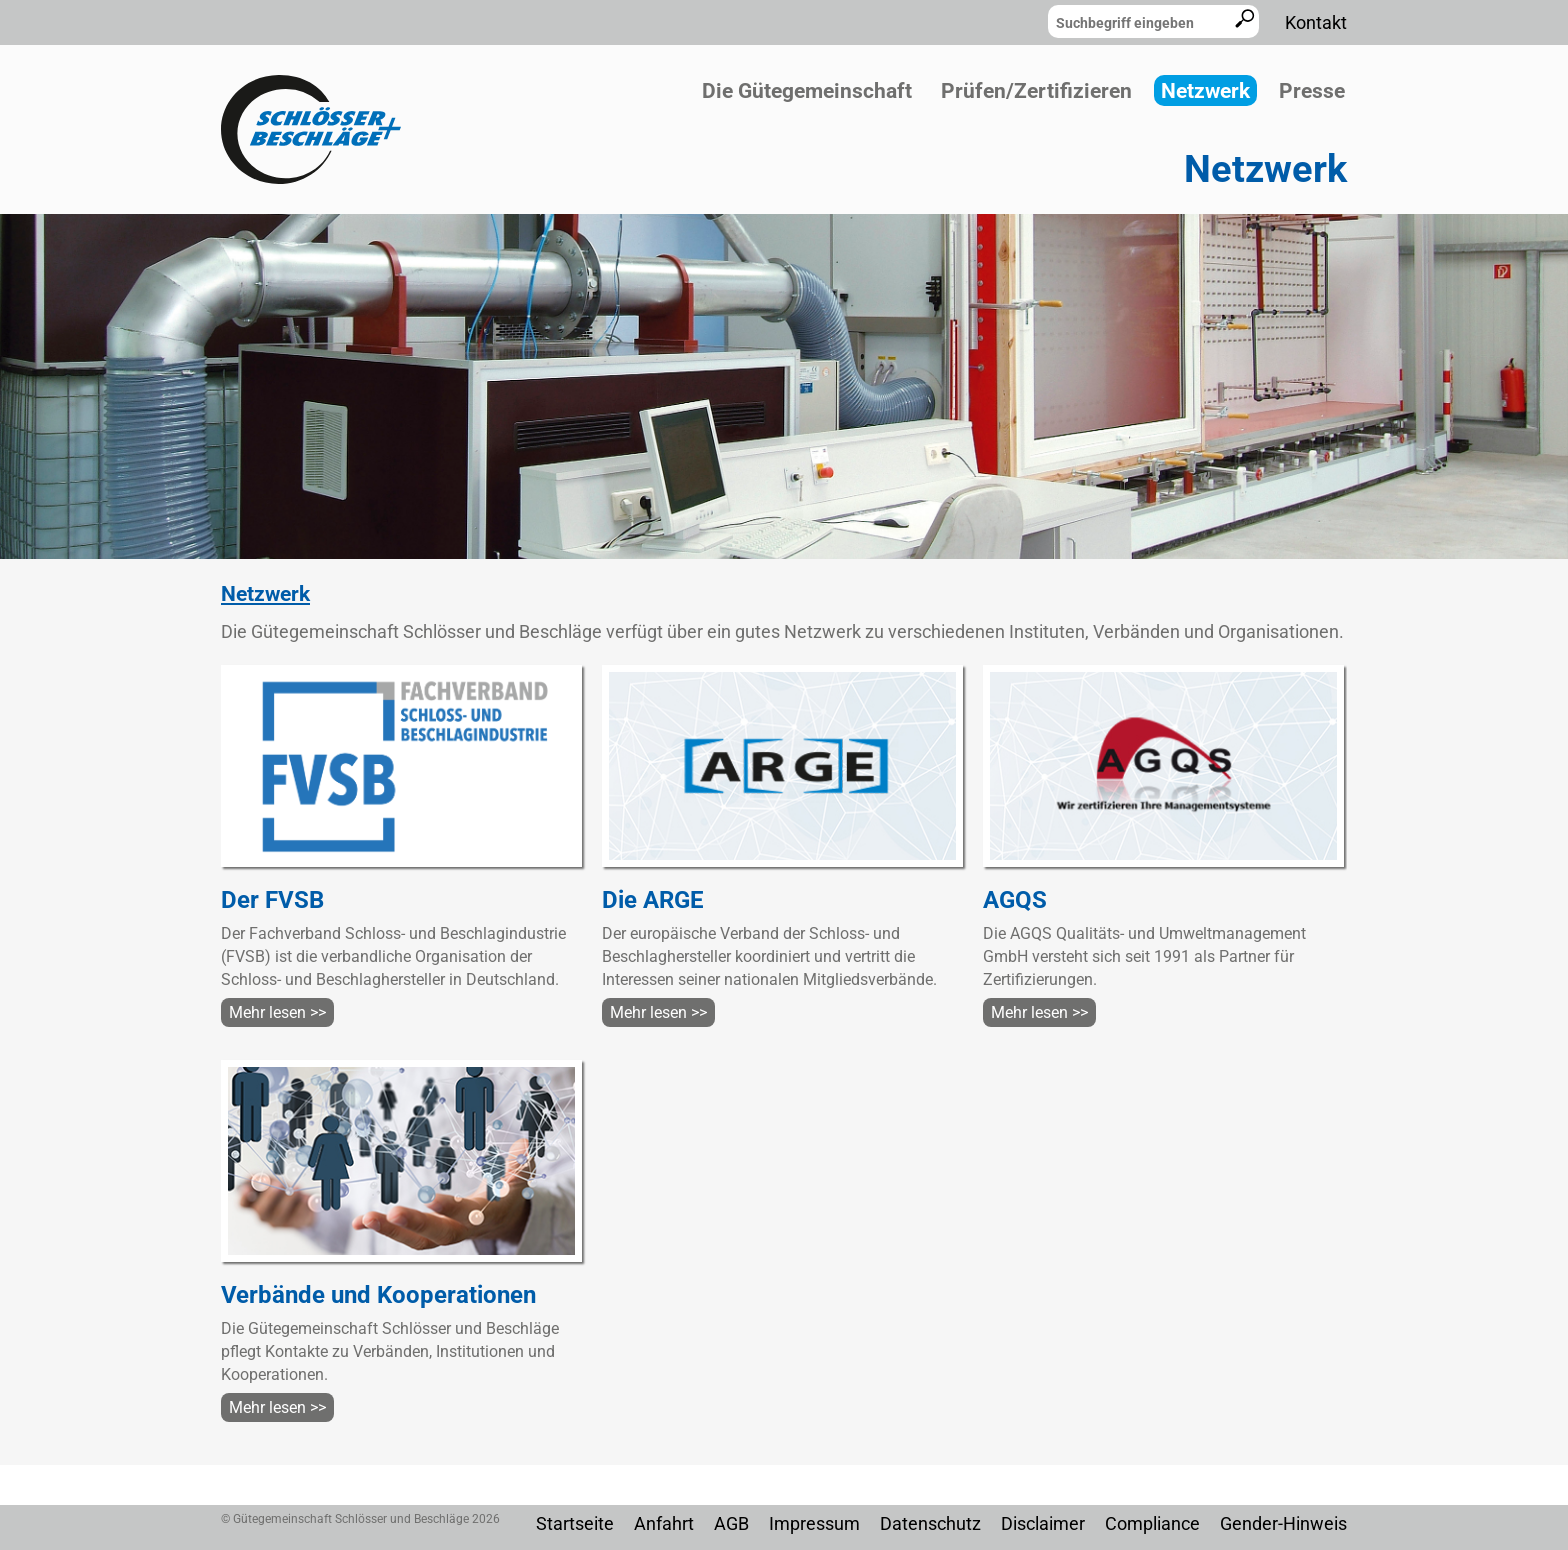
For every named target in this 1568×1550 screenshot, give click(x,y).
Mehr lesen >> (277, 1012)
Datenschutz (930, 1523)
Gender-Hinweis (1283, 1523)
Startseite (575, 1523)
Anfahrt (664, 1523)
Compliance (1152, 1523)
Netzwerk (1205, 91)
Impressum (814, 1523)
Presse (1312, 91)
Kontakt (1316, 22)
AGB (731, 1523)
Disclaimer (1043, 1523)
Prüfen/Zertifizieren (1036, 91)
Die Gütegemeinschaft (807, 91)
